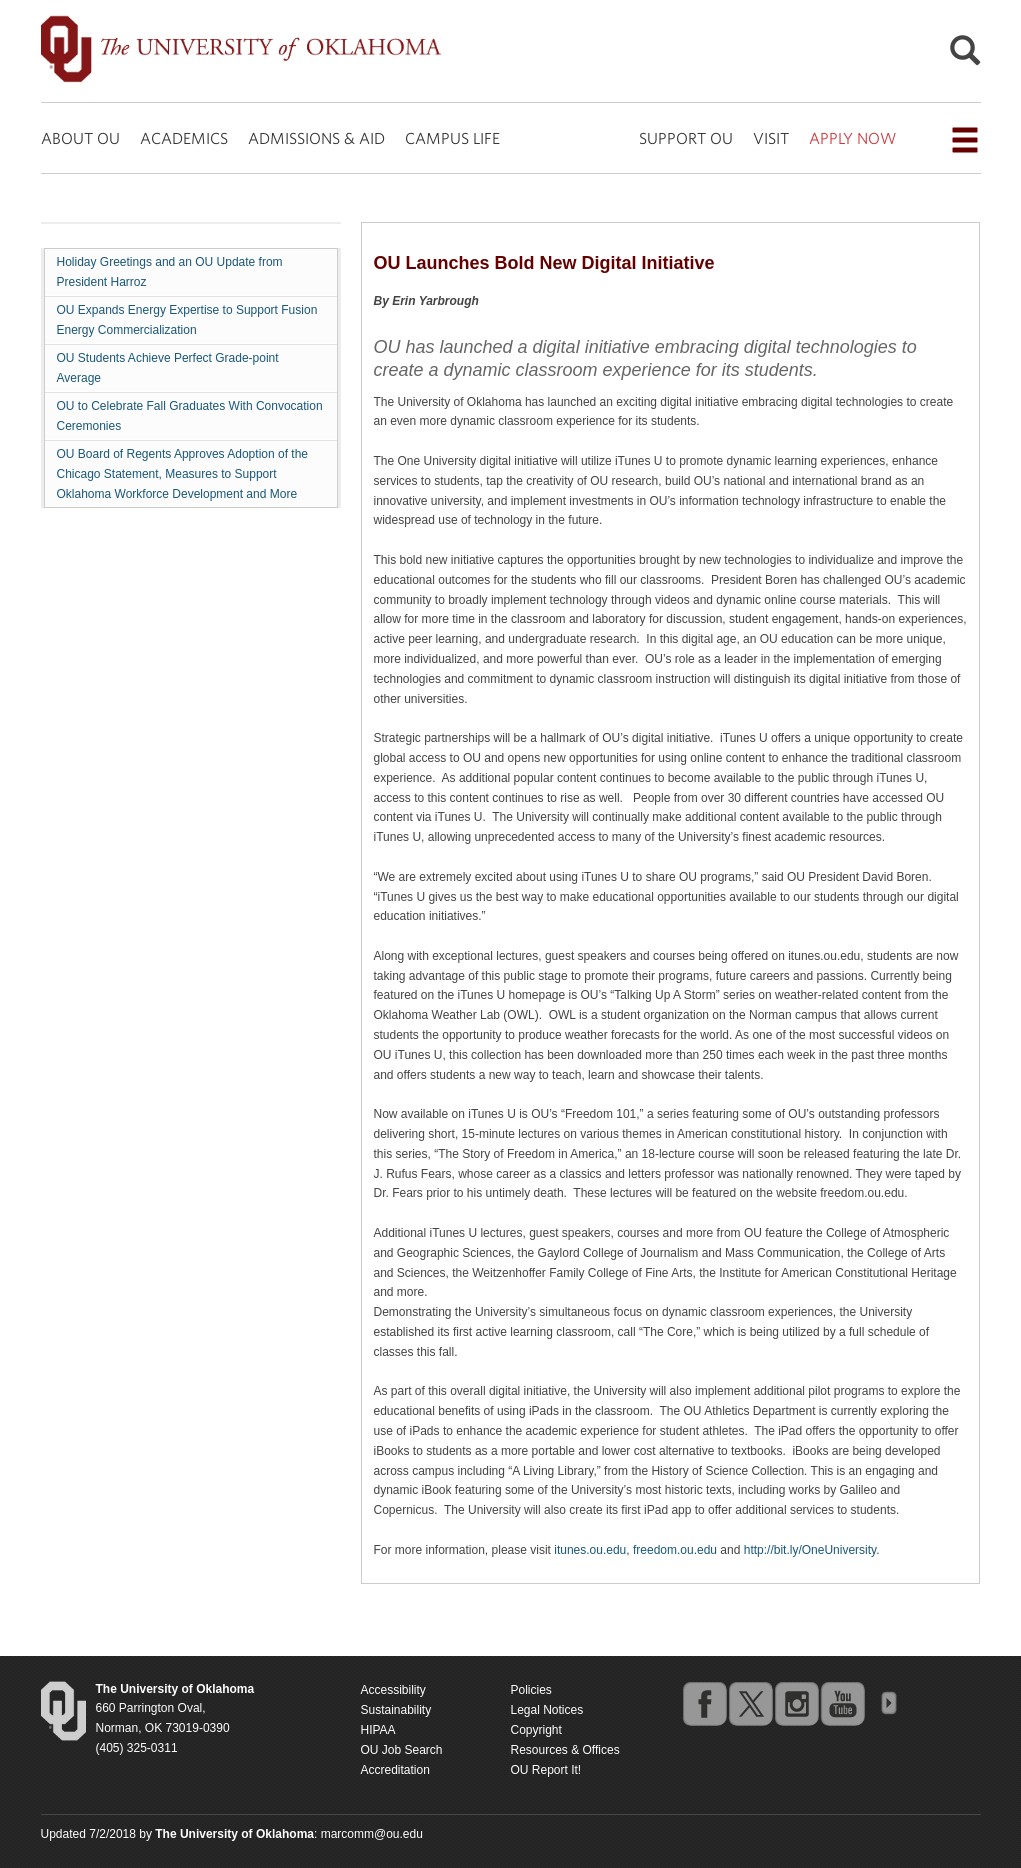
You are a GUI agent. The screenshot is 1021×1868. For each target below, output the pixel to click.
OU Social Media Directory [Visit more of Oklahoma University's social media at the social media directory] (888, 1703)
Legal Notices (547, 1710)
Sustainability (396, 1710)
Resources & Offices (565, 1750)
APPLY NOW (852, 138)
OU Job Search (402, 1750)
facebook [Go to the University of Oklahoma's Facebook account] (704, 1703)
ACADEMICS (184, 138)
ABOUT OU (80, 138)
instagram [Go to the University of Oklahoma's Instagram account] (796, 1703)
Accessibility (393, 1690)
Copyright (536, 1730)
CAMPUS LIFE (452, 138)
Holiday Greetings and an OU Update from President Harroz (170, 272)
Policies (531, 1690)
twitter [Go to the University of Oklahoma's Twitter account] (750, 1703)
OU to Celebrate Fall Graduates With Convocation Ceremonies (190, 416)
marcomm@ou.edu (372, 1834)
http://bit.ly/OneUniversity (810, 1550)
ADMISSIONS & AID (316, 138)
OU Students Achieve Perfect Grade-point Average (168, 368)
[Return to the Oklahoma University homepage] (175, 1689)
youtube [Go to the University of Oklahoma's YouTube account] (842, 1703)
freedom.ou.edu (675, 1550)
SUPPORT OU (686, 138)
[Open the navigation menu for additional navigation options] (965, 140)
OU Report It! (546, 1770)
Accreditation (395, 1770)
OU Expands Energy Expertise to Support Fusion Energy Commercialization (187, 320)
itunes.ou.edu (590, 1550)
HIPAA (378, 1730)
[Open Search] (965, 55)
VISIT (771, 138)
